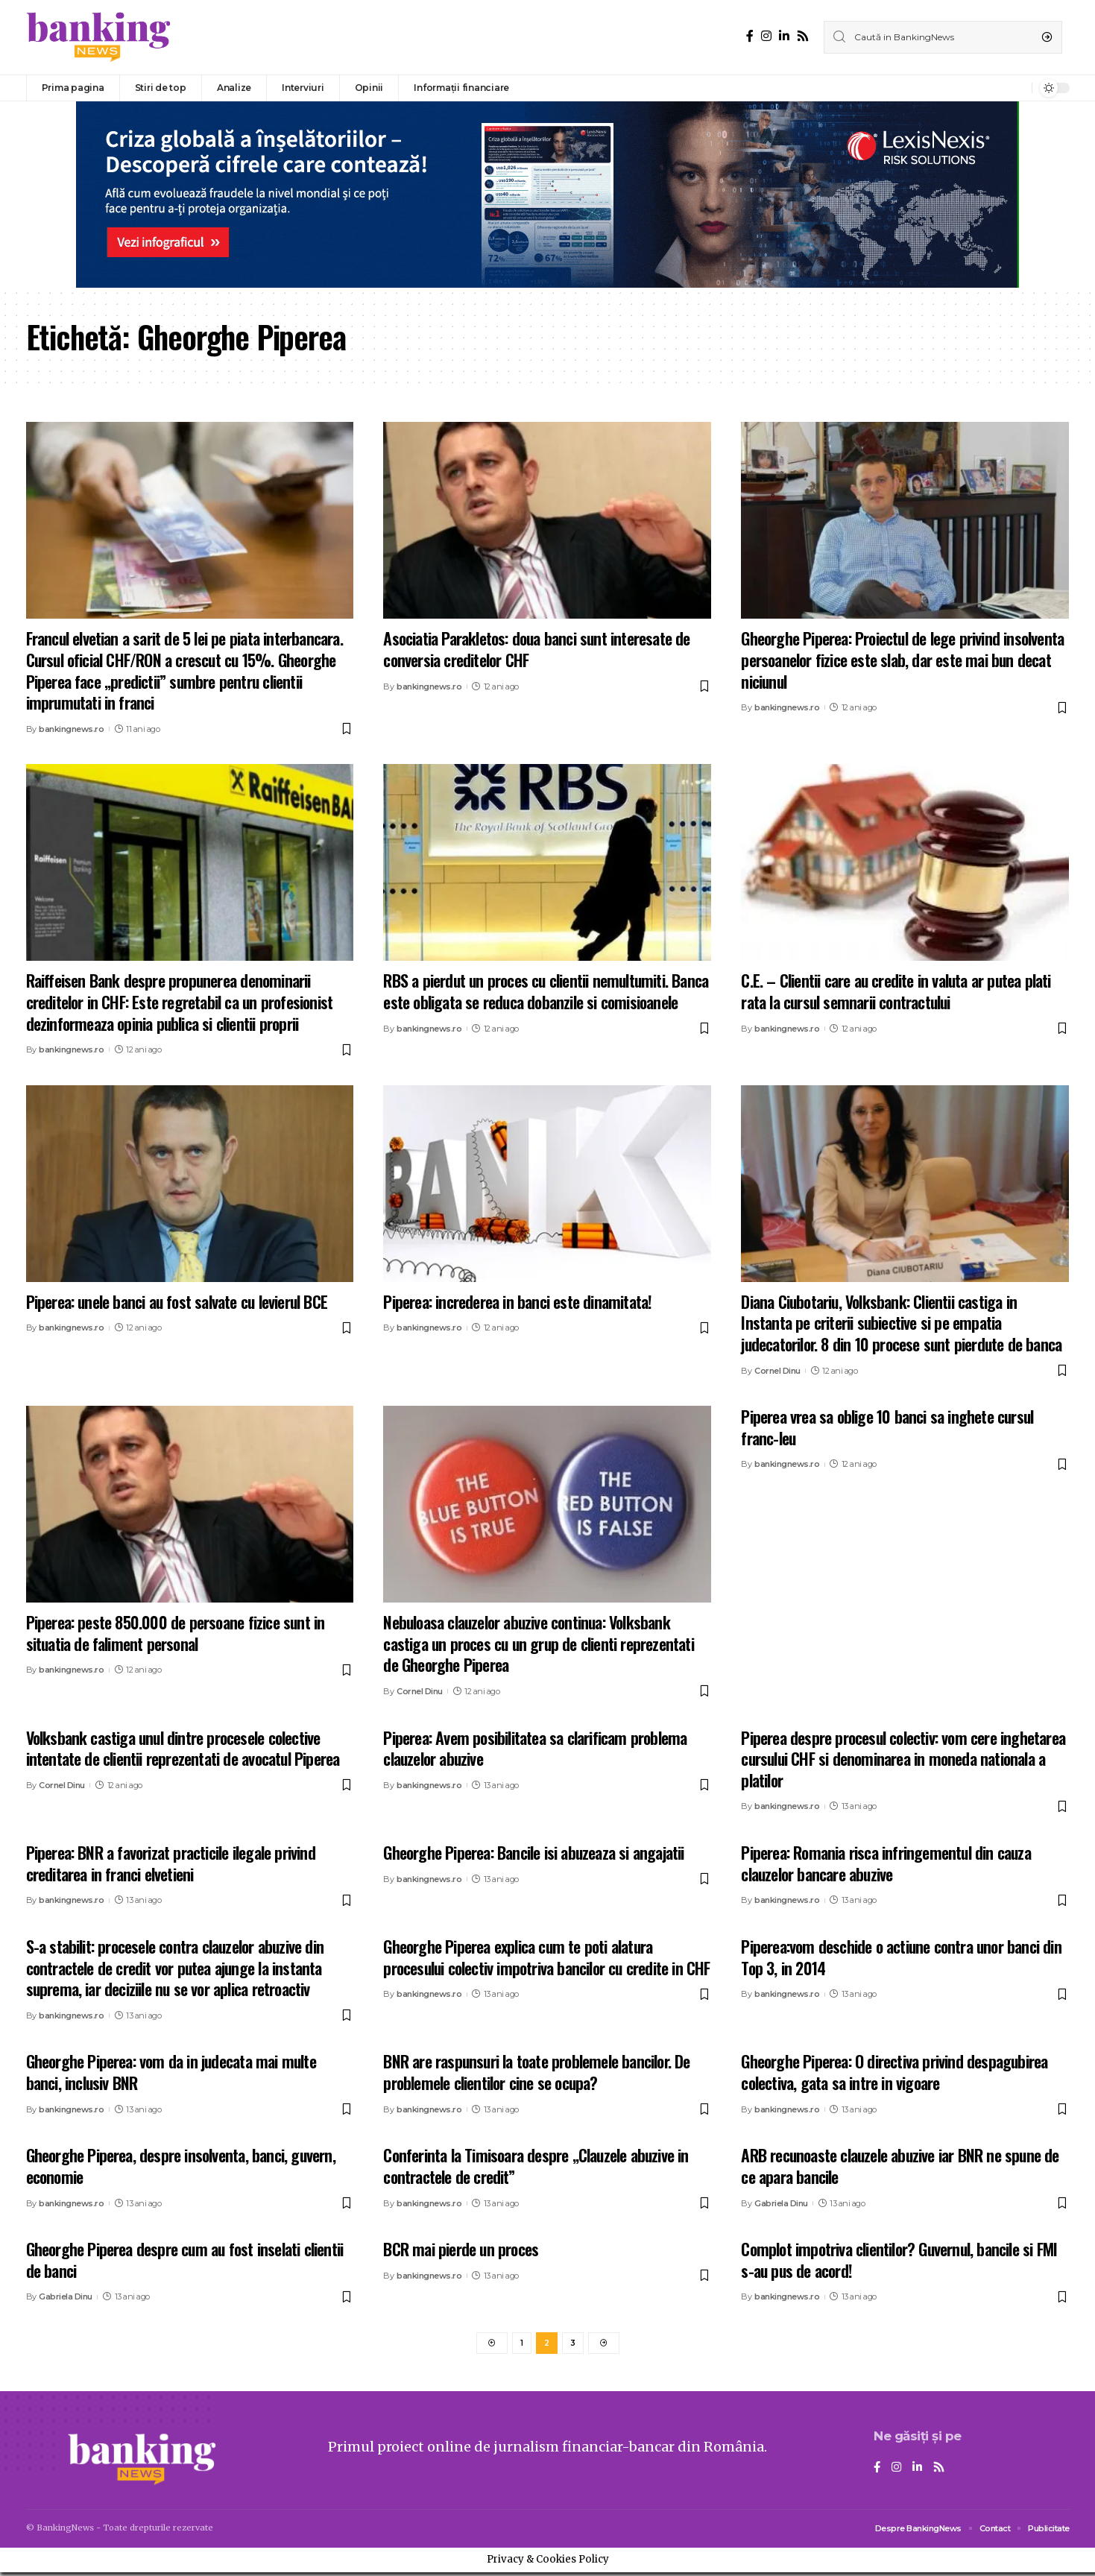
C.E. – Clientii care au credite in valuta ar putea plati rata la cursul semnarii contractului (895, 991)
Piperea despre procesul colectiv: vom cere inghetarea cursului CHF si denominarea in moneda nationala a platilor (903, 1759)
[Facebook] (749, 36)
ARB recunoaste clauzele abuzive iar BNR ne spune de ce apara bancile (899, 2165)
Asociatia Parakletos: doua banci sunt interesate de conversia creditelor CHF (536, 649)
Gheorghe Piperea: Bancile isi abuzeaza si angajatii (533, 1852)
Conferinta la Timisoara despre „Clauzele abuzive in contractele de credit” (535, 2165)
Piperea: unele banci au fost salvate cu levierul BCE (176, 1301)
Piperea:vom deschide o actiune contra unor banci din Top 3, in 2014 (901, 1957)
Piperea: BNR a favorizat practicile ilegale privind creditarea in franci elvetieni (170, 1863)
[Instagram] (766, 36)
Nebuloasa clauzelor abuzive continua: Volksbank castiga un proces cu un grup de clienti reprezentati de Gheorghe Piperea (538, 1643)
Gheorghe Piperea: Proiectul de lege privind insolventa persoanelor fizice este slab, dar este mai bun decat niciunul (902, 659)
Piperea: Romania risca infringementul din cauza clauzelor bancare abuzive (885, 1863)
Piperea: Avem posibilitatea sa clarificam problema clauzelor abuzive (535, 1748)
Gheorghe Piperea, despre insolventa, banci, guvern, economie (180, 2165)
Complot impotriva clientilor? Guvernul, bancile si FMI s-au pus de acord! (899, 2259)
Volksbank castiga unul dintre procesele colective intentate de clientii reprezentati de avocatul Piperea (183, 1748)
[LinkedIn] (784, 36)
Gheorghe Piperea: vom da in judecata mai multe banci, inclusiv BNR (171, 2071)
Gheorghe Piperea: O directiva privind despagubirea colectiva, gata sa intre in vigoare (894, 2071)
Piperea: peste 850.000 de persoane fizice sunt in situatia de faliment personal (175, 1632)
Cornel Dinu (777, 1371)
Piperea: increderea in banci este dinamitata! (517, 1301)
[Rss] (802, 36)
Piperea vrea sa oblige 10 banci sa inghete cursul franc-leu (887, 1427)
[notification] (1016, 87)
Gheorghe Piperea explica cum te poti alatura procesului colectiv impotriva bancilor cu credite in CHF (546, 1957)
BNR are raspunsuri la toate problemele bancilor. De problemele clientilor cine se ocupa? (536, 2071)
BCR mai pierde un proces (460, 2249)
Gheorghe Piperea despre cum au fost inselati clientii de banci (185, 2259)
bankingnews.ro (71, 729)
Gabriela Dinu (781, 2203)
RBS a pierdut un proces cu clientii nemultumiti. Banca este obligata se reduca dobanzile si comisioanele (545, 991)
